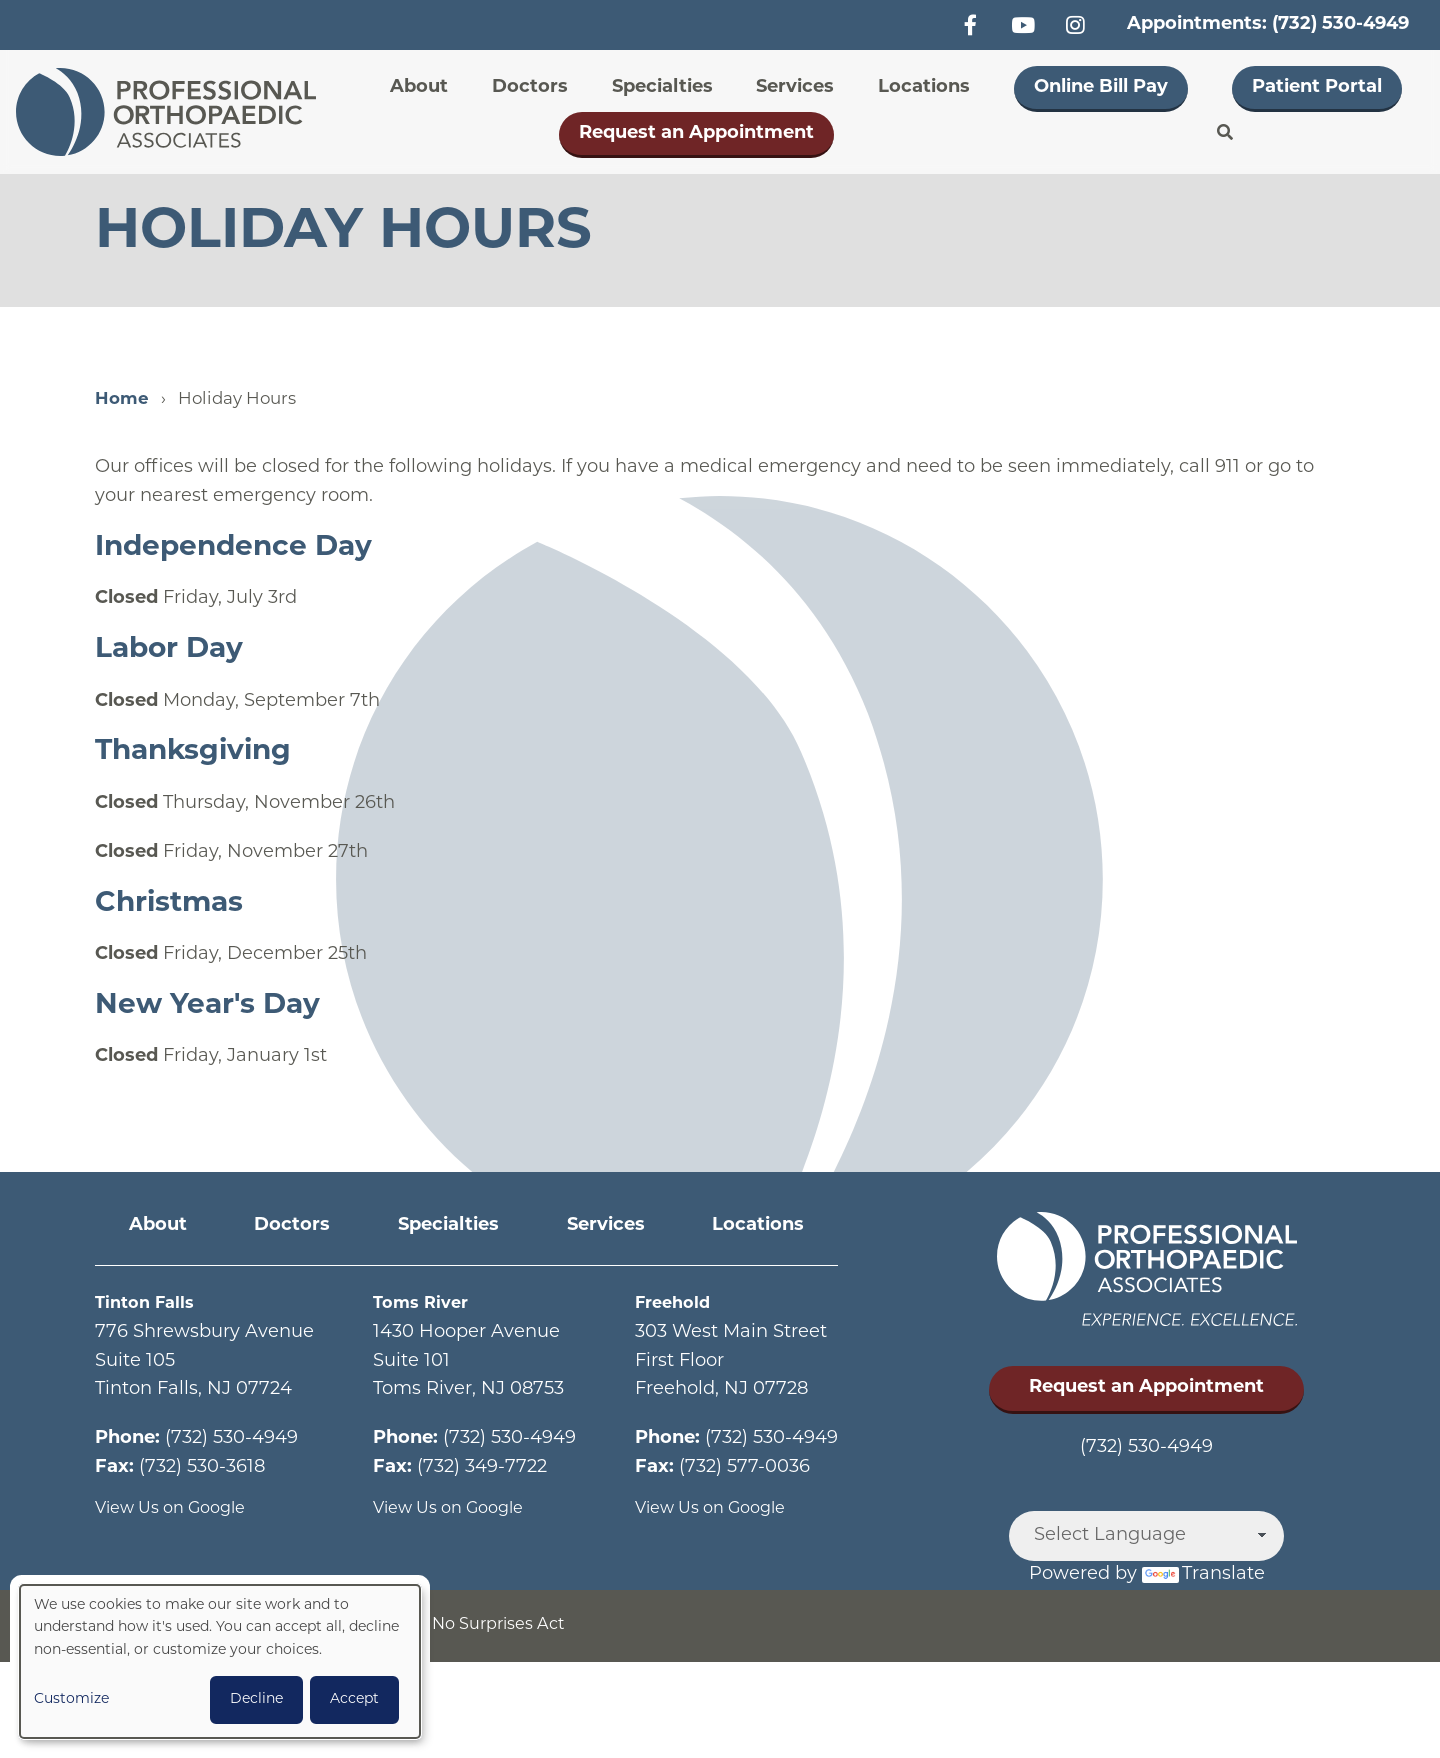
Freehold (676, 1303)
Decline (256, 1699)
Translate (1203, 1574)
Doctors (530, 87)
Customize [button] (71, 1699)
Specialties (662, 87)
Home (122, 399)
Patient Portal (1317, 87)
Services (795, 87)
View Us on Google (180, 1508)
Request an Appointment (696, 133)
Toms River (425, 1303)
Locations (924, 87)
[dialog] (220, 1661)
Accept (354, 1699)
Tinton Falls (149, 1303)
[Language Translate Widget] (1146, 1536)
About (419, 87)
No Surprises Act (526, 1625)
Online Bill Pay (1101, 87)
